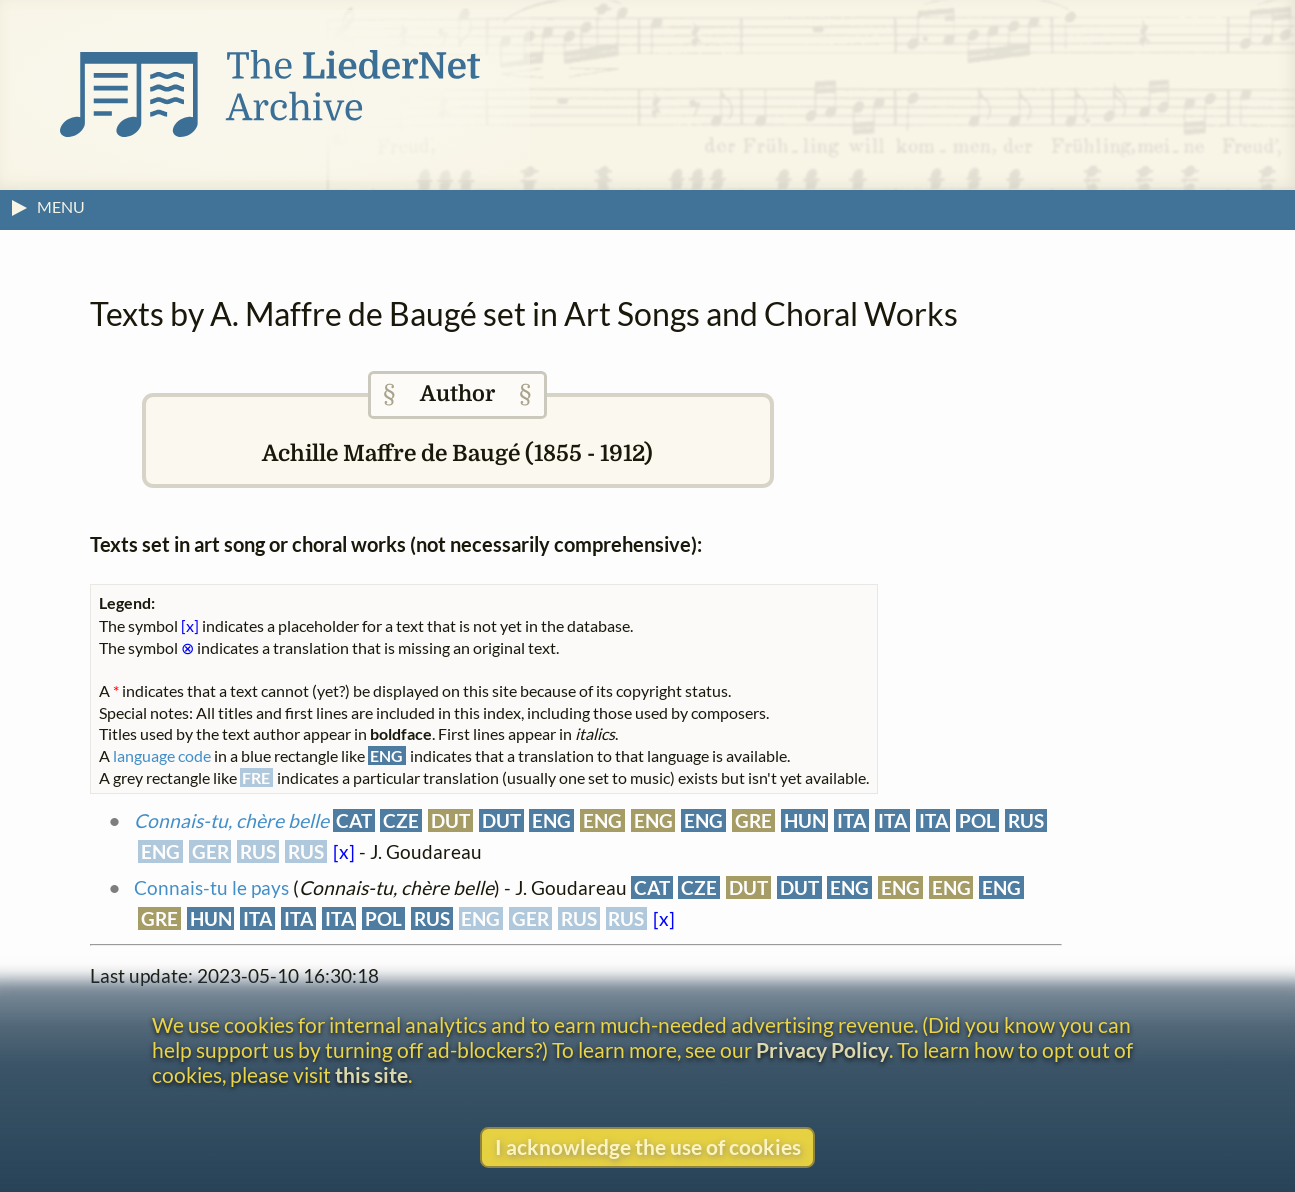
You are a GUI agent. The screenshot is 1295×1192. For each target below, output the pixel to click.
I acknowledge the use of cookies (648, 1146)
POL (977, 820)
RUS (1026, 820)
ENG (551, 820)
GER (210, 851)
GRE (753, 820)
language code (162, 755)
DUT (450, 820)
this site (371, 1074)
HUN (805, 820)
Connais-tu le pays (211, 887)
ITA (851, 820)
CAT (354, 820)
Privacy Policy (822, 1049)
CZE (401, 820)
